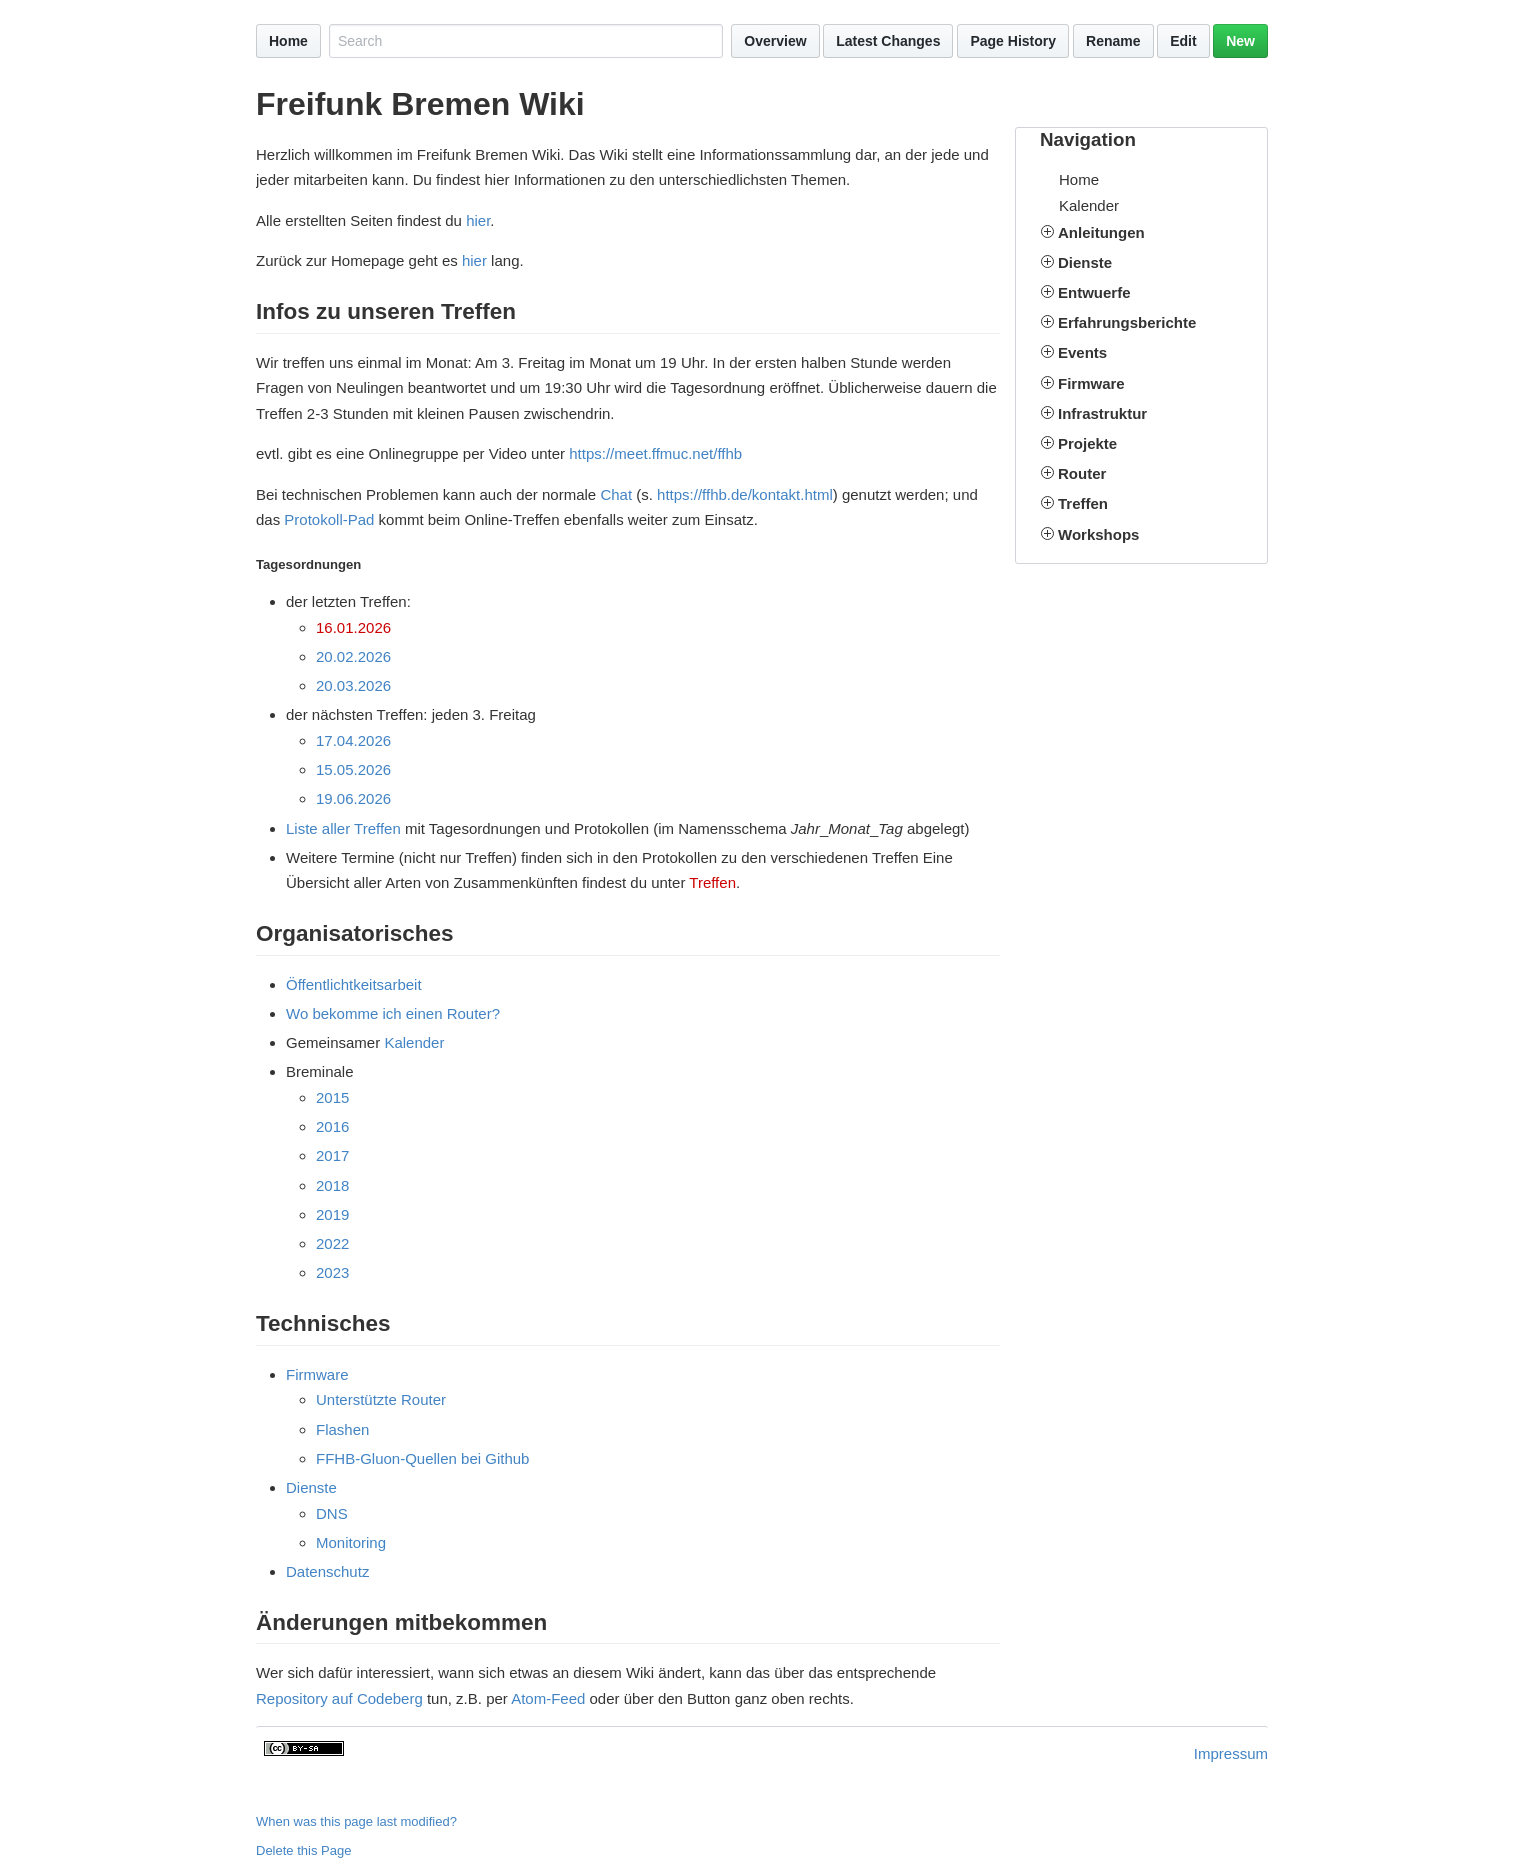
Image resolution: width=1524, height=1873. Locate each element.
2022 (332, 1243)
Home (288, 41)
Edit (1183, 41)
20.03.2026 (353, 685)
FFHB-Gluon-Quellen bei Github (422, 1458)
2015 (332, 1097)
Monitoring (351, 1542)
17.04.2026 (353, 740)
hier (478, 220)
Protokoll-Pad (329, 519)
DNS (332, 1513)
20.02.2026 (353, 656)
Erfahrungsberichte (1127, 322)
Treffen (712, 882)
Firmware (317, 1374)
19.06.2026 (353, 798)
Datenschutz (327, 1571)
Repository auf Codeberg (339, 1698)
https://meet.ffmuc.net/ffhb (655, 453)
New (1240, 41)
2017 (332, 1155)
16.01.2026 (353, 627)
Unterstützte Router (381, 1399)
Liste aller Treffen (343, 828)
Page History (1013, 41)
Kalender (1089, 205)
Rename (1113, 41)
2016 (332, 1126)
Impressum (1231, 1753)
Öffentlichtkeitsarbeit (354, 984)
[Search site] (526, 41)
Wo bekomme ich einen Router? (393, 1013)
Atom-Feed (548, 1698)
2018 (332, 1185)
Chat (616, 494)
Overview (775, 41)
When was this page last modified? (356, 1821)
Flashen (342, 1429)
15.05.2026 (353, 769)
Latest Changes (888, 41)
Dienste (311, 1487)
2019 (332, 1214)
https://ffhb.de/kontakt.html (745, 494)
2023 (332, 1272)
